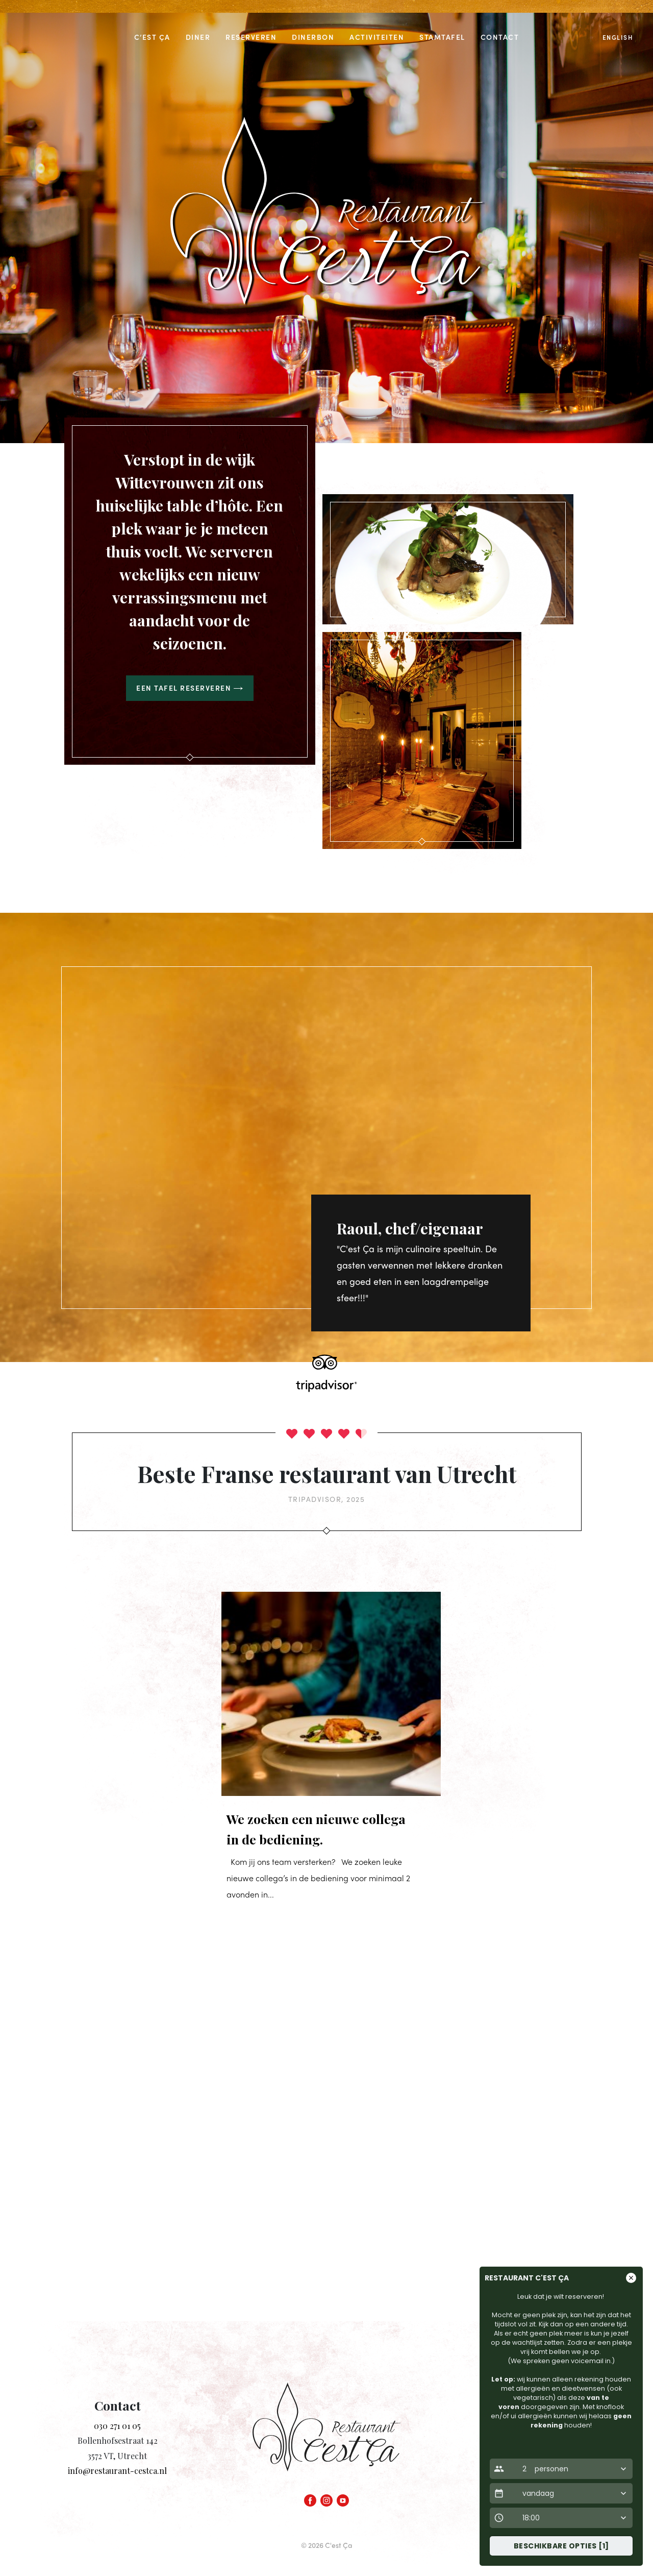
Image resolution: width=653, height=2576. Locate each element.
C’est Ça (152, 37)
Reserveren (251, 37)
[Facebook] (310, 2498)
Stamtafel (442, 37)
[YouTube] (343, 2498)
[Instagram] (326, 2498)
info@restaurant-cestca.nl (117, 2470)
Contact (500, 37)
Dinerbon (313, 37)
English (617, 37)
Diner (198, 37)
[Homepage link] (326, 2436)
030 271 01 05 (117, 2425)
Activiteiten (376, 37)
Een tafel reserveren (189, 688)
